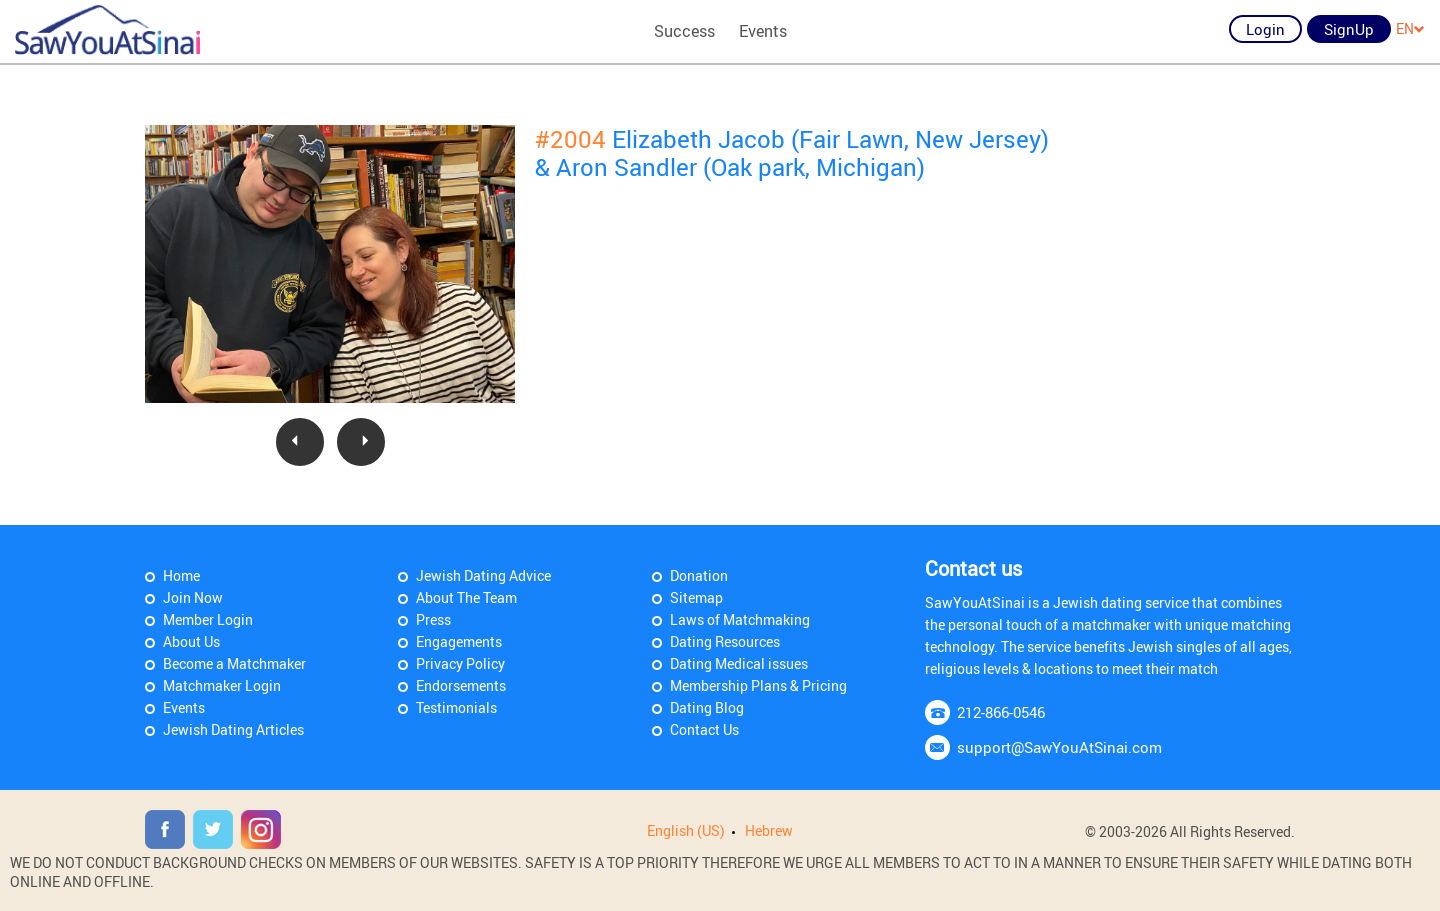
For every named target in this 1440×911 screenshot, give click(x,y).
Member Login (208, 619)
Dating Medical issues (739, 663)
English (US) (686, 830)
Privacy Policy (460, 663)
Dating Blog (707, 707)
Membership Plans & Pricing (758, 685)
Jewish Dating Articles (233, 729)
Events (763, 31)
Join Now (193, 597)
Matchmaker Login (222, 685)
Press (433, 619)
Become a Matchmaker (234, 663)
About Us (191, 641)
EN (1410, 28)
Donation (699, 575)
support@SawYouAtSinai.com (1059, 747)
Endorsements (461, 685)
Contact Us (704, 729)
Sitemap (696, 597)
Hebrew (769, 830)
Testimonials (456, 707)
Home (181, 575)
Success (684, 31)
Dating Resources (725, 641)
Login (1265, 29)
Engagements (459, 641)
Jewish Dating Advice (483, 575)
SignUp (1349, 29)
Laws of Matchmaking (740, 619)
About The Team (466, 597)
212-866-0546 (1001, 712)
